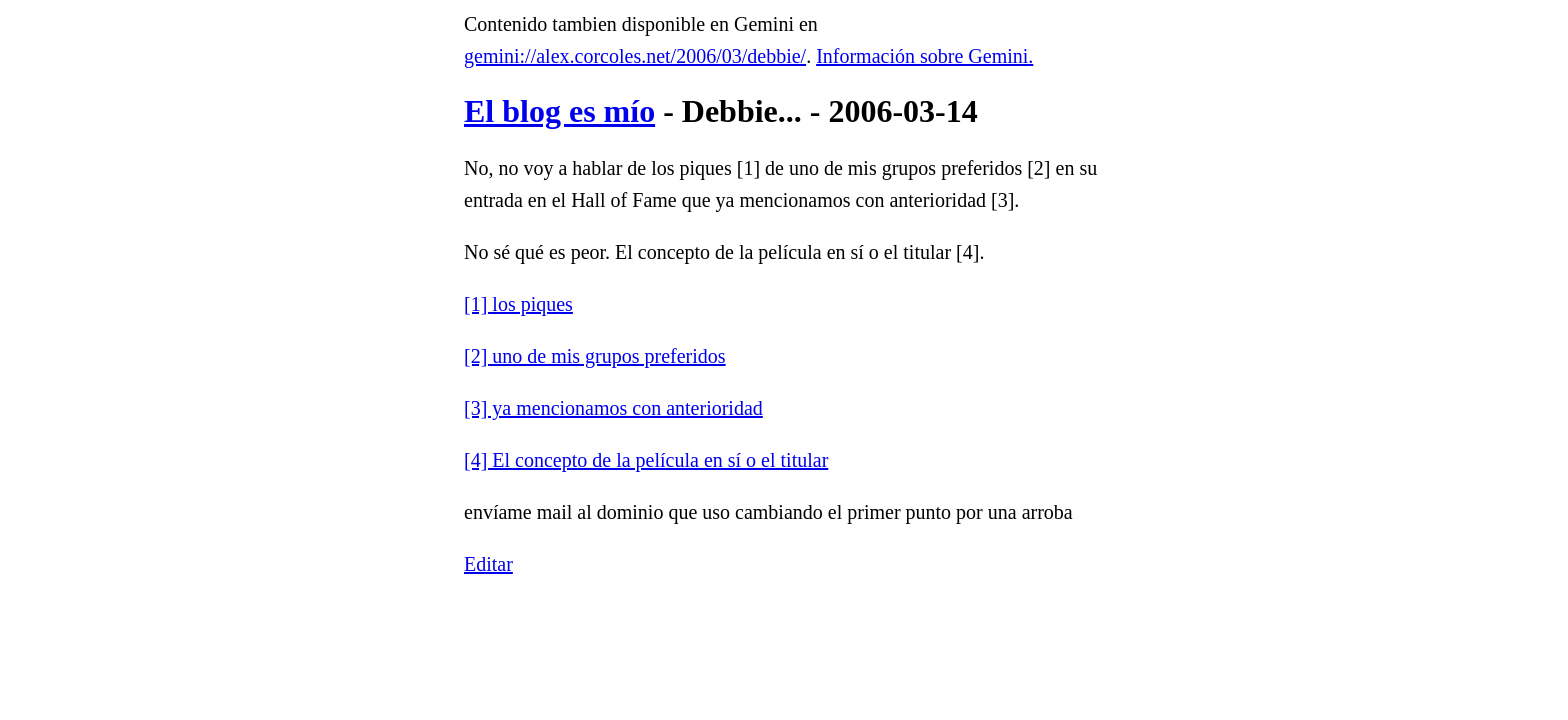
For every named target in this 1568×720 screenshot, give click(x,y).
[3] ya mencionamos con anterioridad (613, 408)
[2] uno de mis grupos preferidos (595, 356)
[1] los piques (518, 304)
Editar (488, 564)
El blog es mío (559, 111)
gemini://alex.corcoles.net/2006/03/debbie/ (635, 56)
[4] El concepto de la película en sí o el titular (646, 460)
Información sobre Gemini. (924, 56)
